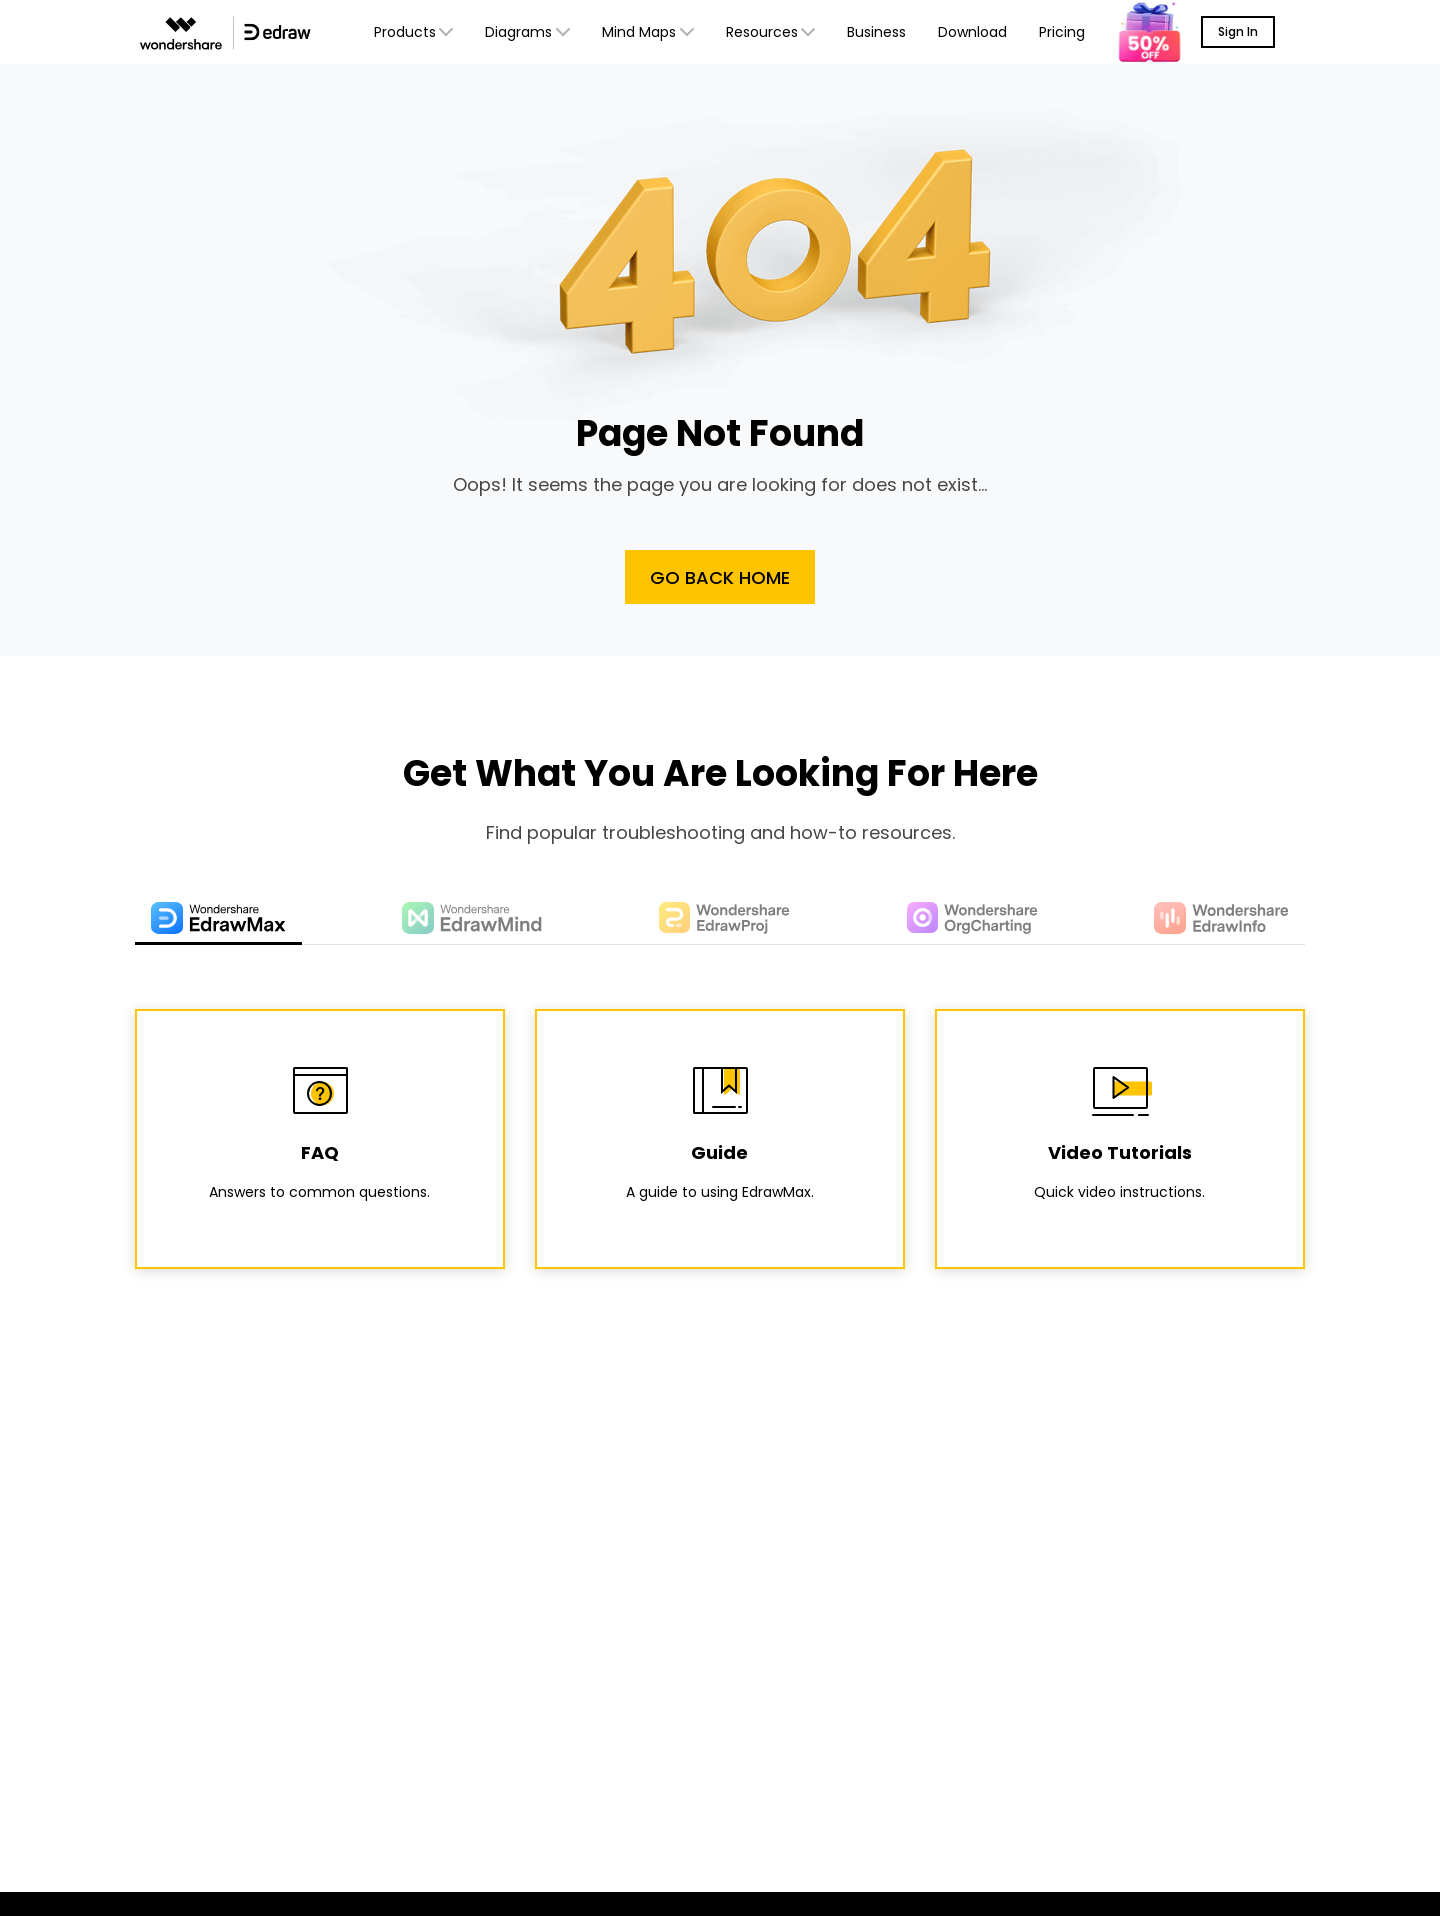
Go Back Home (720, 577)
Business (876, 32)
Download (972, 32)
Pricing (1062, 32)
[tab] (218, 919)
